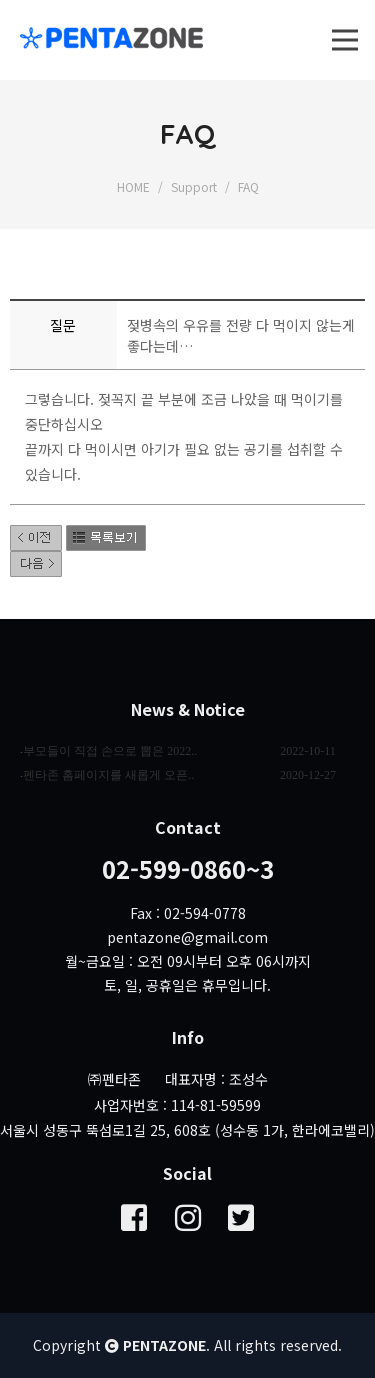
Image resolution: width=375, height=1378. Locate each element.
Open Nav (353, 22)
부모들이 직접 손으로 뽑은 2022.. (110, 751)
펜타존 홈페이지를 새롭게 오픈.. (108, 775)
